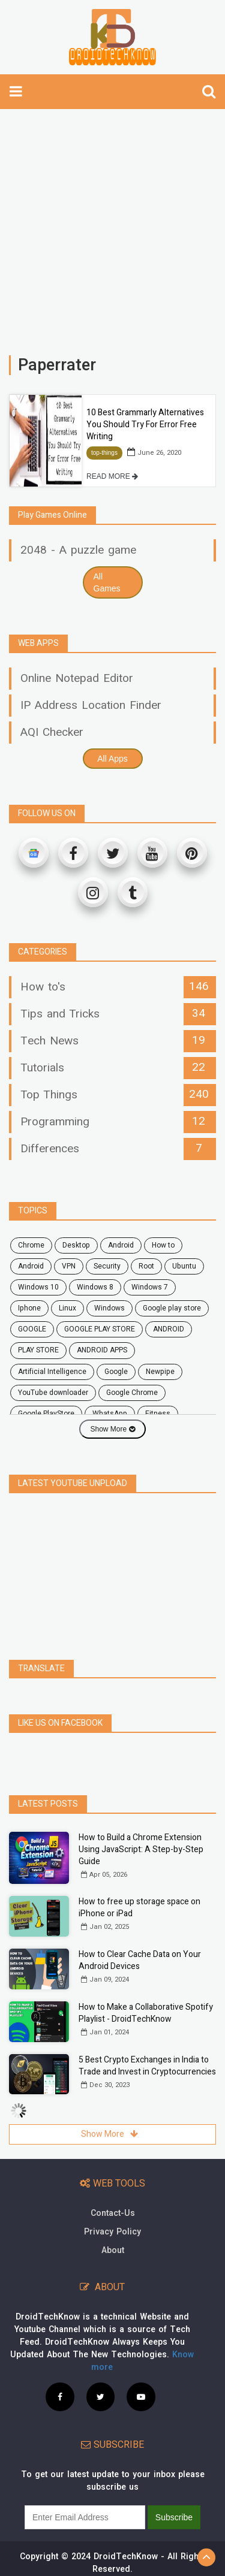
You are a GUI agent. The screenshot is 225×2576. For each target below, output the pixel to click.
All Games (107, 582)
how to (163, 1245)
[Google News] (34, 853)
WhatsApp (109, 1413)
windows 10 (38, 1287)
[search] (209, 91)
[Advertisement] (112, 226)
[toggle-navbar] (15, 91)
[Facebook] (73, 853)
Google (116, 1371)
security (107, 1266)
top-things (104, 452)
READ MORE (112, 476)
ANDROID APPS (102, 1350)
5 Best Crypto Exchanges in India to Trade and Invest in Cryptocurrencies (147, 2065)
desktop (76, 1245)
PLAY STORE (38, 1350)
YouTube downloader (53, 1392)
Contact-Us (113, 2213)
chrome (31, 1245)
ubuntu (184, 1266)
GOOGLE (32, 1329)
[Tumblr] (133, 892)
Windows (109, 1308)
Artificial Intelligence (52, 1371)
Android (31, 1266)
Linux (67, 1308)
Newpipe (160, 1371)
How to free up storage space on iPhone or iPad (139, 1907)
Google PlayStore (46, 1413)
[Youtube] (152, 853)
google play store (172, 1308)
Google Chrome (132, 1392)
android (121, 1245)
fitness (157, 1413)
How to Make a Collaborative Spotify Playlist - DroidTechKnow (146, 2013)
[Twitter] (113, 853)
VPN (69, 1266)
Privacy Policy (112, 2231)
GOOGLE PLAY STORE (99, 1329)
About (112, 2250)
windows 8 (95, 1287)
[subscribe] (85, 2517)
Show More (112, 1429)
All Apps (112, 758)
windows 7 (149, 1287)
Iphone (29, 1308)
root (146, 1266)
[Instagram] (93, 892)
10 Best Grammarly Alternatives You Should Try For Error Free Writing (145, 424)
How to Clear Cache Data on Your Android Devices (140, 1960)
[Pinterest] (192, 853)
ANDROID (168, 1329)
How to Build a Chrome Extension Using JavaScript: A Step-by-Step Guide (141, 1849)
